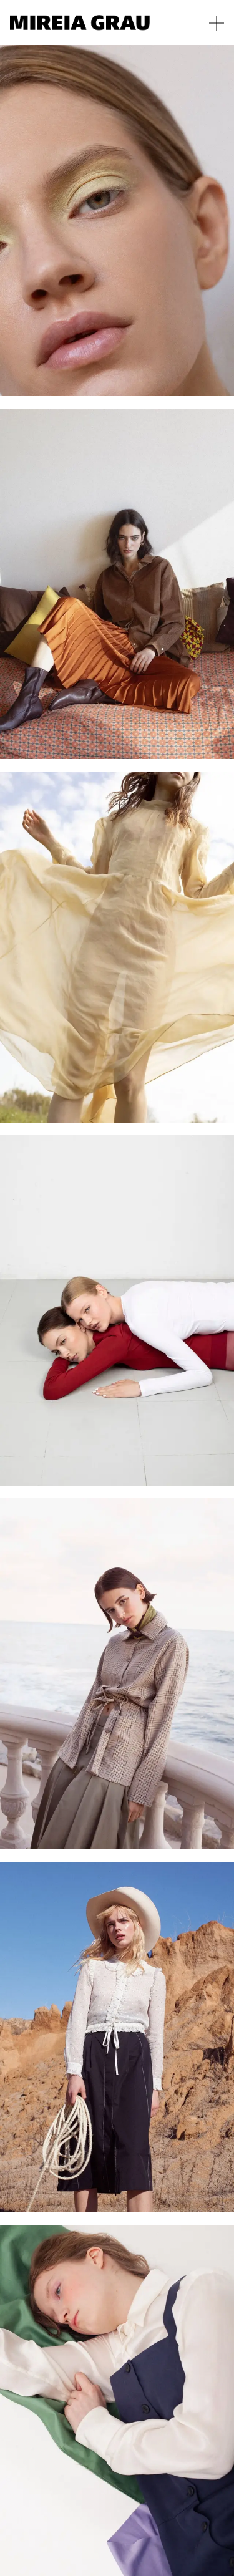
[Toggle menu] (216, 23)
